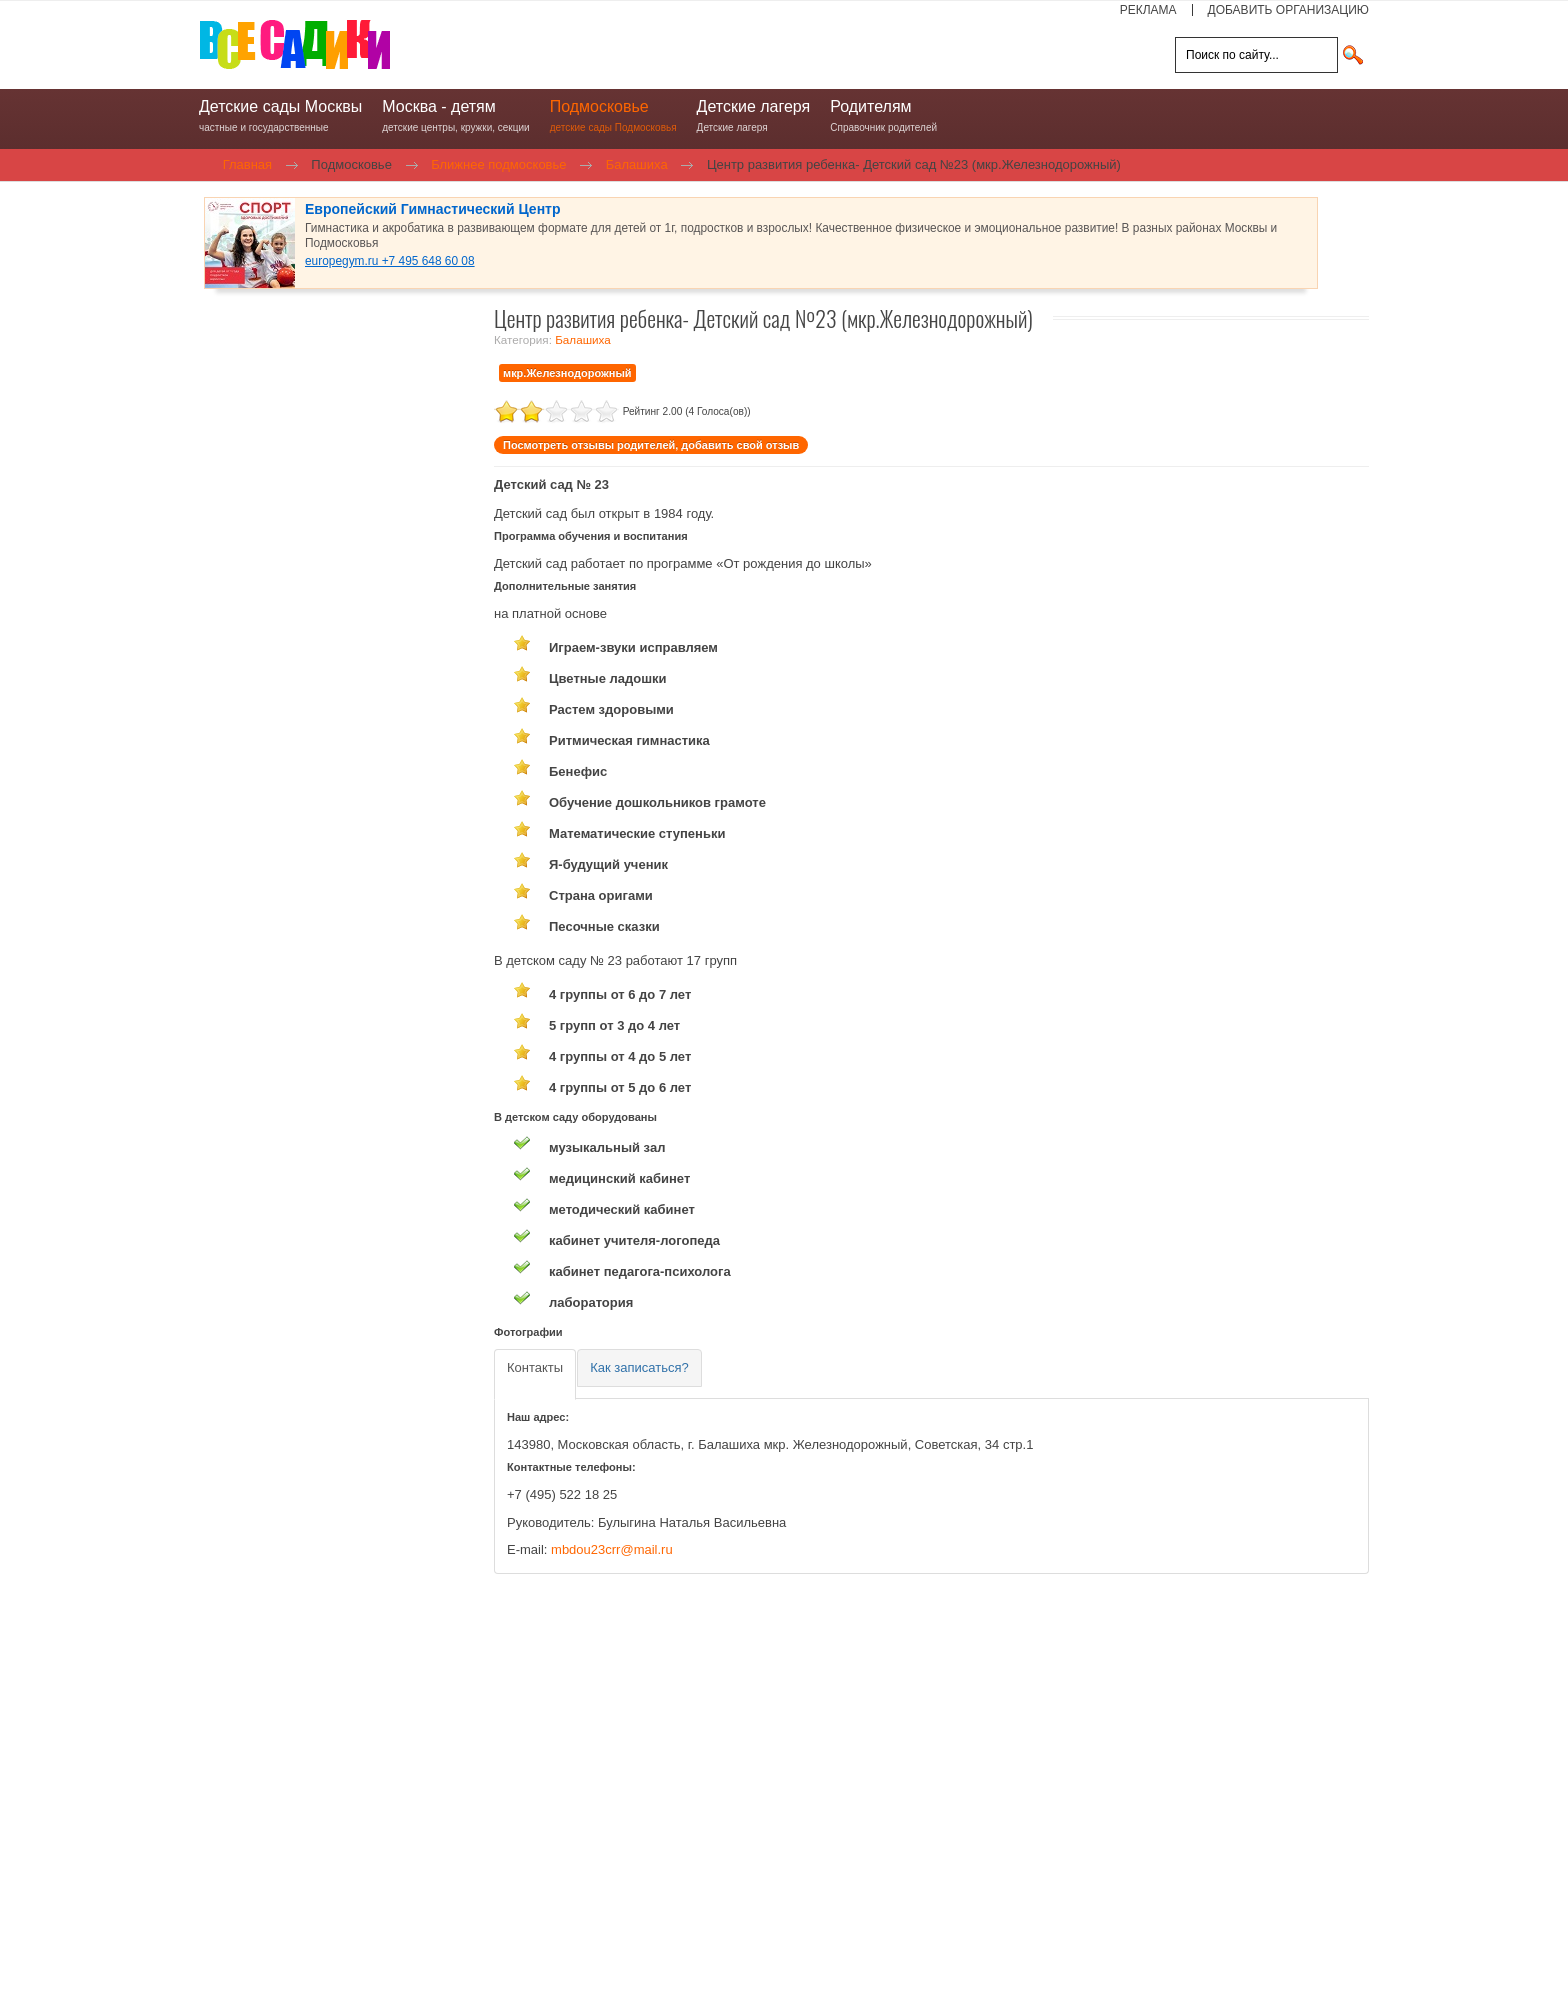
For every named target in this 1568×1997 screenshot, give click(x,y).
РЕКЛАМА (1148, 10)
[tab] (535, 1374)
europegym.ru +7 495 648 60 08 (390, 261)
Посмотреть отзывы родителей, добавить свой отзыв (651, 445)
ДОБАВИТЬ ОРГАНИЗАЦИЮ (1288, 10)
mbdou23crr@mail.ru (612, 1549)
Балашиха (583, 339)
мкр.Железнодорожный (567, 373)
